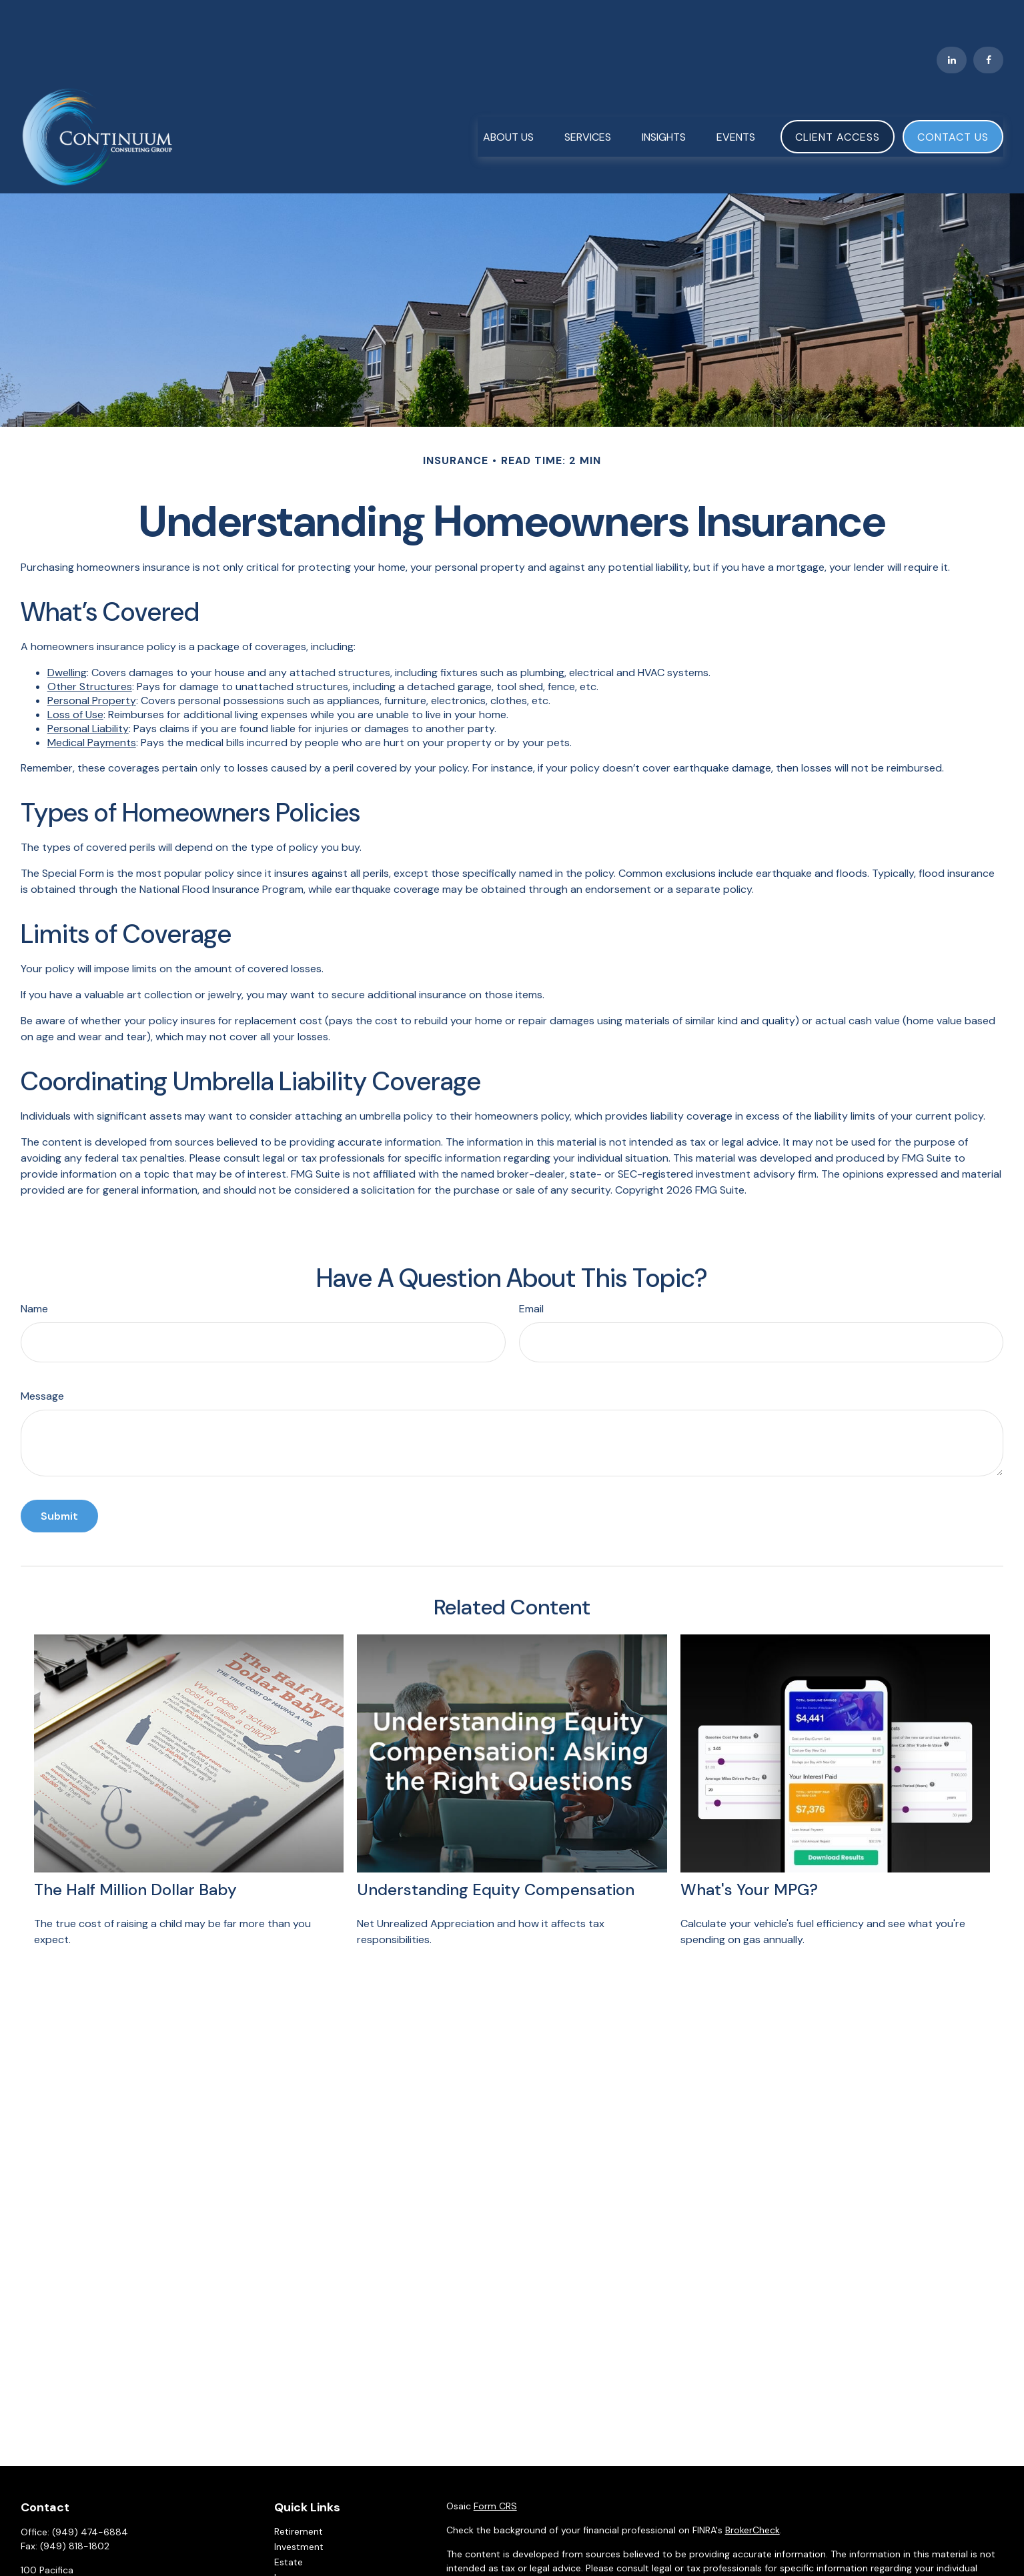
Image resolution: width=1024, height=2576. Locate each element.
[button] (508, 96)
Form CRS (495, 2467)
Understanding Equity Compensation (495, 1850)
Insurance (295, 2538)
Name (34, 1269)
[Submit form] (59, 1476)
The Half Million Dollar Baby (135, 1850)
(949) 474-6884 (90, 2493)
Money (289, 2569)
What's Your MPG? (749, 1850)
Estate (288, 2523)
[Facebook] (988, 20)
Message (42, 1357)
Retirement (298, 2492)
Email (531, 1269)
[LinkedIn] (952, 20)
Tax (281, 2553)
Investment (299, 2507)
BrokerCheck (752, 2491)
